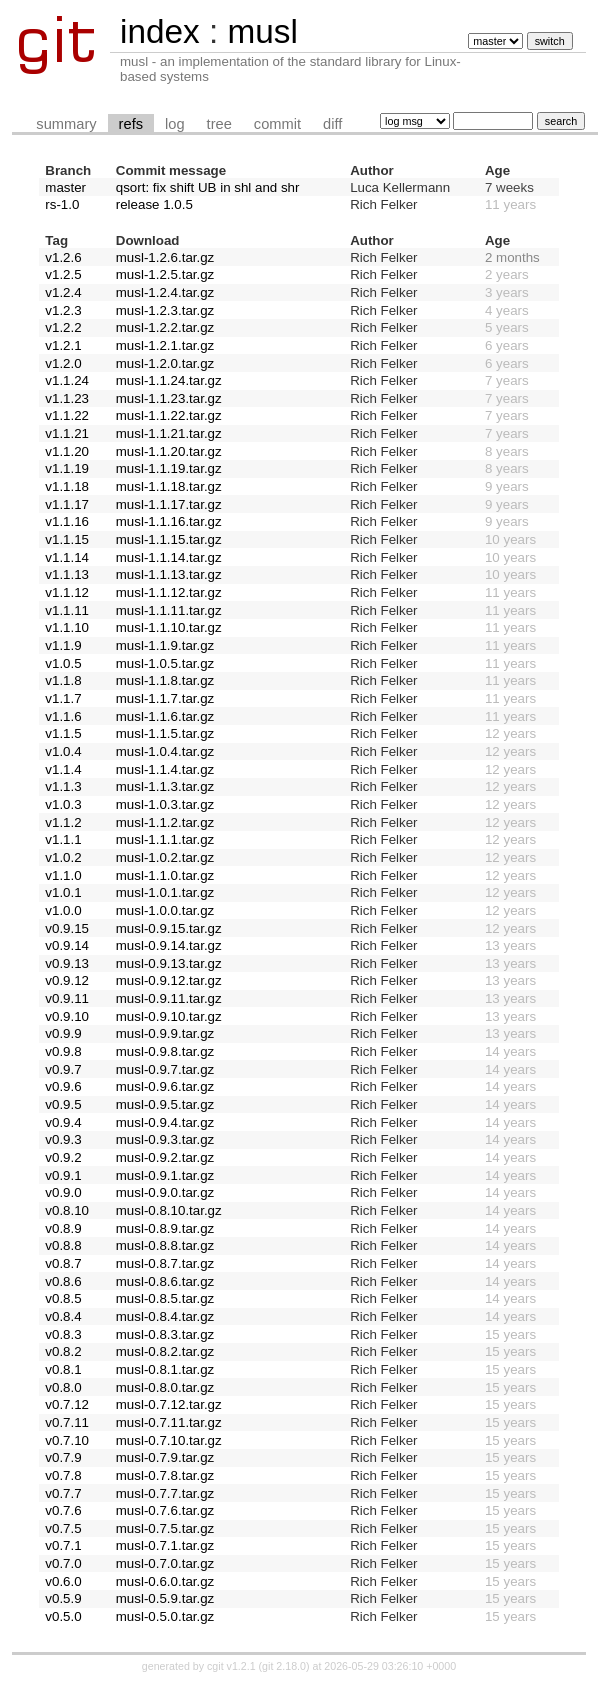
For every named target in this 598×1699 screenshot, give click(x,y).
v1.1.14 (67, 557)
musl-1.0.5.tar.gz (165, 663)
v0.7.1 (63, 1545)
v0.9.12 (67, 980)
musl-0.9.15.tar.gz (169, 928)
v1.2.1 (63, 345)
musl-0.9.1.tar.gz (165, 1175)
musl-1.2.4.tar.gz (165, 292)
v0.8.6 (63, 1281)
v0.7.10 (67, 1440)
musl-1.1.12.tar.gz (169, 592)
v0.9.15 (67, 928)
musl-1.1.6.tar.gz (165, 716)
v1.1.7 (63, 698)
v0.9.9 (63, 1033)
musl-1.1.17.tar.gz (169, 504)
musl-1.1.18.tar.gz (169, 486)
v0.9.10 (67, 1016)
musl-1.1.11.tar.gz (169, 610)
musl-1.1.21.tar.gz (169, 433)
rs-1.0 (62, 204)
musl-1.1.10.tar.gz (169, 627)
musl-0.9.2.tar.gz (165, 1157)
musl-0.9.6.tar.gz (165, 1086)
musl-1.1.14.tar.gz (169, 557)
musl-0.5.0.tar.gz (165, 1616)
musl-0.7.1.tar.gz (165, 1545)
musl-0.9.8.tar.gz (165, 1051)
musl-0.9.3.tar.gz (165, 1139)
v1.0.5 (63, 663)
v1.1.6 (63, 716)
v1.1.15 (67, 539)
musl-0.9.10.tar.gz (169, 1016)
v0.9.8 (63, 1051)
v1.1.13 (67, 574)
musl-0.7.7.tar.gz (165, 1493)
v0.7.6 (63, 1510)
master (65, 187)
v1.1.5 (63, 733)
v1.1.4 (63, 769)
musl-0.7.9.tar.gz (165, 1457)
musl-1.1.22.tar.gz (169, 415)
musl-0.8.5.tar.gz (165, 1298)
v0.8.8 (63, 1245)
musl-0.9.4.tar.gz (165, 1122)
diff (332, 124)
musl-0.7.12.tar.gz (169, 1404)
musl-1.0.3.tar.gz (165, 804)
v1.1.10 (67, 627)
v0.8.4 (63, 1316)
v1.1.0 (63, 875)
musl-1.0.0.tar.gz (165, 910)
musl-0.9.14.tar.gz (169, 945)
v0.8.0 (63, 1387)
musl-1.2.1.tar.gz (165, 345)
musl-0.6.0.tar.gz (165, 1581)
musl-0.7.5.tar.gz (165, 1528)
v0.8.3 (63, 1334)
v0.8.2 (63, 1351)
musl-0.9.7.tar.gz (165, 1069)
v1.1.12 (67, 592)
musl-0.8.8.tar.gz (165, 1245)
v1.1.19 (67, 468)
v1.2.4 (63, 292)
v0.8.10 (67, 1210)
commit (277, 124)
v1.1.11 (67, 610)
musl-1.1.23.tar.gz (169, 398)
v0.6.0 (63, 1581)
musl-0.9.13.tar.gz (169, 963)
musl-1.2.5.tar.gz (165, 274)
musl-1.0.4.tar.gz (165, 751)
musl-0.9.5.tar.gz (165, 1104)
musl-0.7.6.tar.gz (165, 1510)
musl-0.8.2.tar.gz (165, 1351)
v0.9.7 (63, 1069)
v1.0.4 (63, 751)
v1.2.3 (63, 310)
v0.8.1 (63, 1369)
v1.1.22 (67, 415)
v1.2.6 (63, 257)
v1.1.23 (67, 398)
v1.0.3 (63, 804)
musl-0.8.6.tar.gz (165, 1281)
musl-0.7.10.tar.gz (169, 1440)
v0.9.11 (67, 998)
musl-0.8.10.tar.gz (169, 1210)
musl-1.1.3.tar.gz (165, 786)
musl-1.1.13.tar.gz (169, 574)
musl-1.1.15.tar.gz (169, 539)
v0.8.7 (63, 1263)
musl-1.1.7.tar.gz (165, 698)
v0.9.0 (63, 1192)
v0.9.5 (63, 1104)
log (175, 124)
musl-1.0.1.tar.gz (165, 892)
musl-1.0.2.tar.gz (165, 857)
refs (131, 124)
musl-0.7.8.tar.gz (165, 1475)
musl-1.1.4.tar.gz (165, 769)
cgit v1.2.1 (231, 1666)
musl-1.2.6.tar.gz (165, 257)
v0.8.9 (63, 1228)
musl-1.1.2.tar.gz (165, 822)
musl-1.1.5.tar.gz (165, 733)
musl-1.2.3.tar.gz (165, 310)
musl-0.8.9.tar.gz (165, 1228)
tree (219, 124)
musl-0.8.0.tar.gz (165, 1387)
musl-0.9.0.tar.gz (165, 1192)
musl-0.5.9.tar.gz (165, 1598)
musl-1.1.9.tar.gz (165, 645)
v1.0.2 (63, 857)
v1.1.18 (67, 486)
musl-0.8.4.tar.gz (165, 1316)
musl (262, 31)
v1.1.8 (63, 680)
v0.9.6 (63, 1086)
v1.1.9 (63, 645)
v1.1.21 (67, 433)
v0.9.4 (63, 1122)
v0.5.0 (63, 1616)
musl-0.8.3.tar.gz (165, 1334)
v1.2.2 (63, 327)
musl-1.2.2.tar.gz (165, 327)
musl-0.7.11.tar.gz (169, 1422)
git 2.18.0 (284, 1666)
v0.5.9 (63, 1598)
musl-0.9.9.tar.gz (165, 1033)
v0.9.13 (67, 963)
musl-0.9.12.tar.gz (169, 980)
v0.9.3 (63, 1139)
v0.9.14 (67, 945)
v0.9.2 (63, 1157)
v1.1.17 (67, 504)
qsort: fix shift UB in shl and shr (208, 187)
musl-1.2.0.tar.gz (165, 363)
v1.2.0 (63, 363)
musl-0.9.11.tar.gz (169, 998)
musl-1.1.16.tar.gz (169, 521)
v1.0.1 (63, 892)
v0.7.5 (63, 1528)
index (160, 31)
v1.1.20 (67, 451)
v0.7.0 (63, 1563)
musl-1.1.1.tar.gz (165, 839)
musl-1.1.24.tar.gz (169, 380)
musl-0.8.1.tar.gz (165, 1369)
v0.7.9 (63, 1457)
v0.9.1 (63, 1175)
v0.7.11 (67, 1422)
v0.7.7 (63, 1493)
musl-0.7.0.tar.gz (165, 1563)
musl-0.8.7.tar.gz (165, 1263)
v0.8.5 (63, 1298)
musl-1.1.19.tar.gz (169, 468)
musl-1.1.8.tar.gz (165, 680)
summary (66, 124)
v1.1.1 (63, 839)
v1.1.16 (67, 521)
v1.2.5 (63, 274)
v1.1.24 (67, 380)
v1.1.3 (63, 786)
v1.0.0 (63, 910)
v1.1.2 (63, 822)
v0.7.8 (63, 1475)
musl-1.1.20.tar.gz (169, 451)
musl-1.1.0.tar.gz (165, 875)
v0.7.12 (67, 1404)
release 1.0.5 (154, 204)
